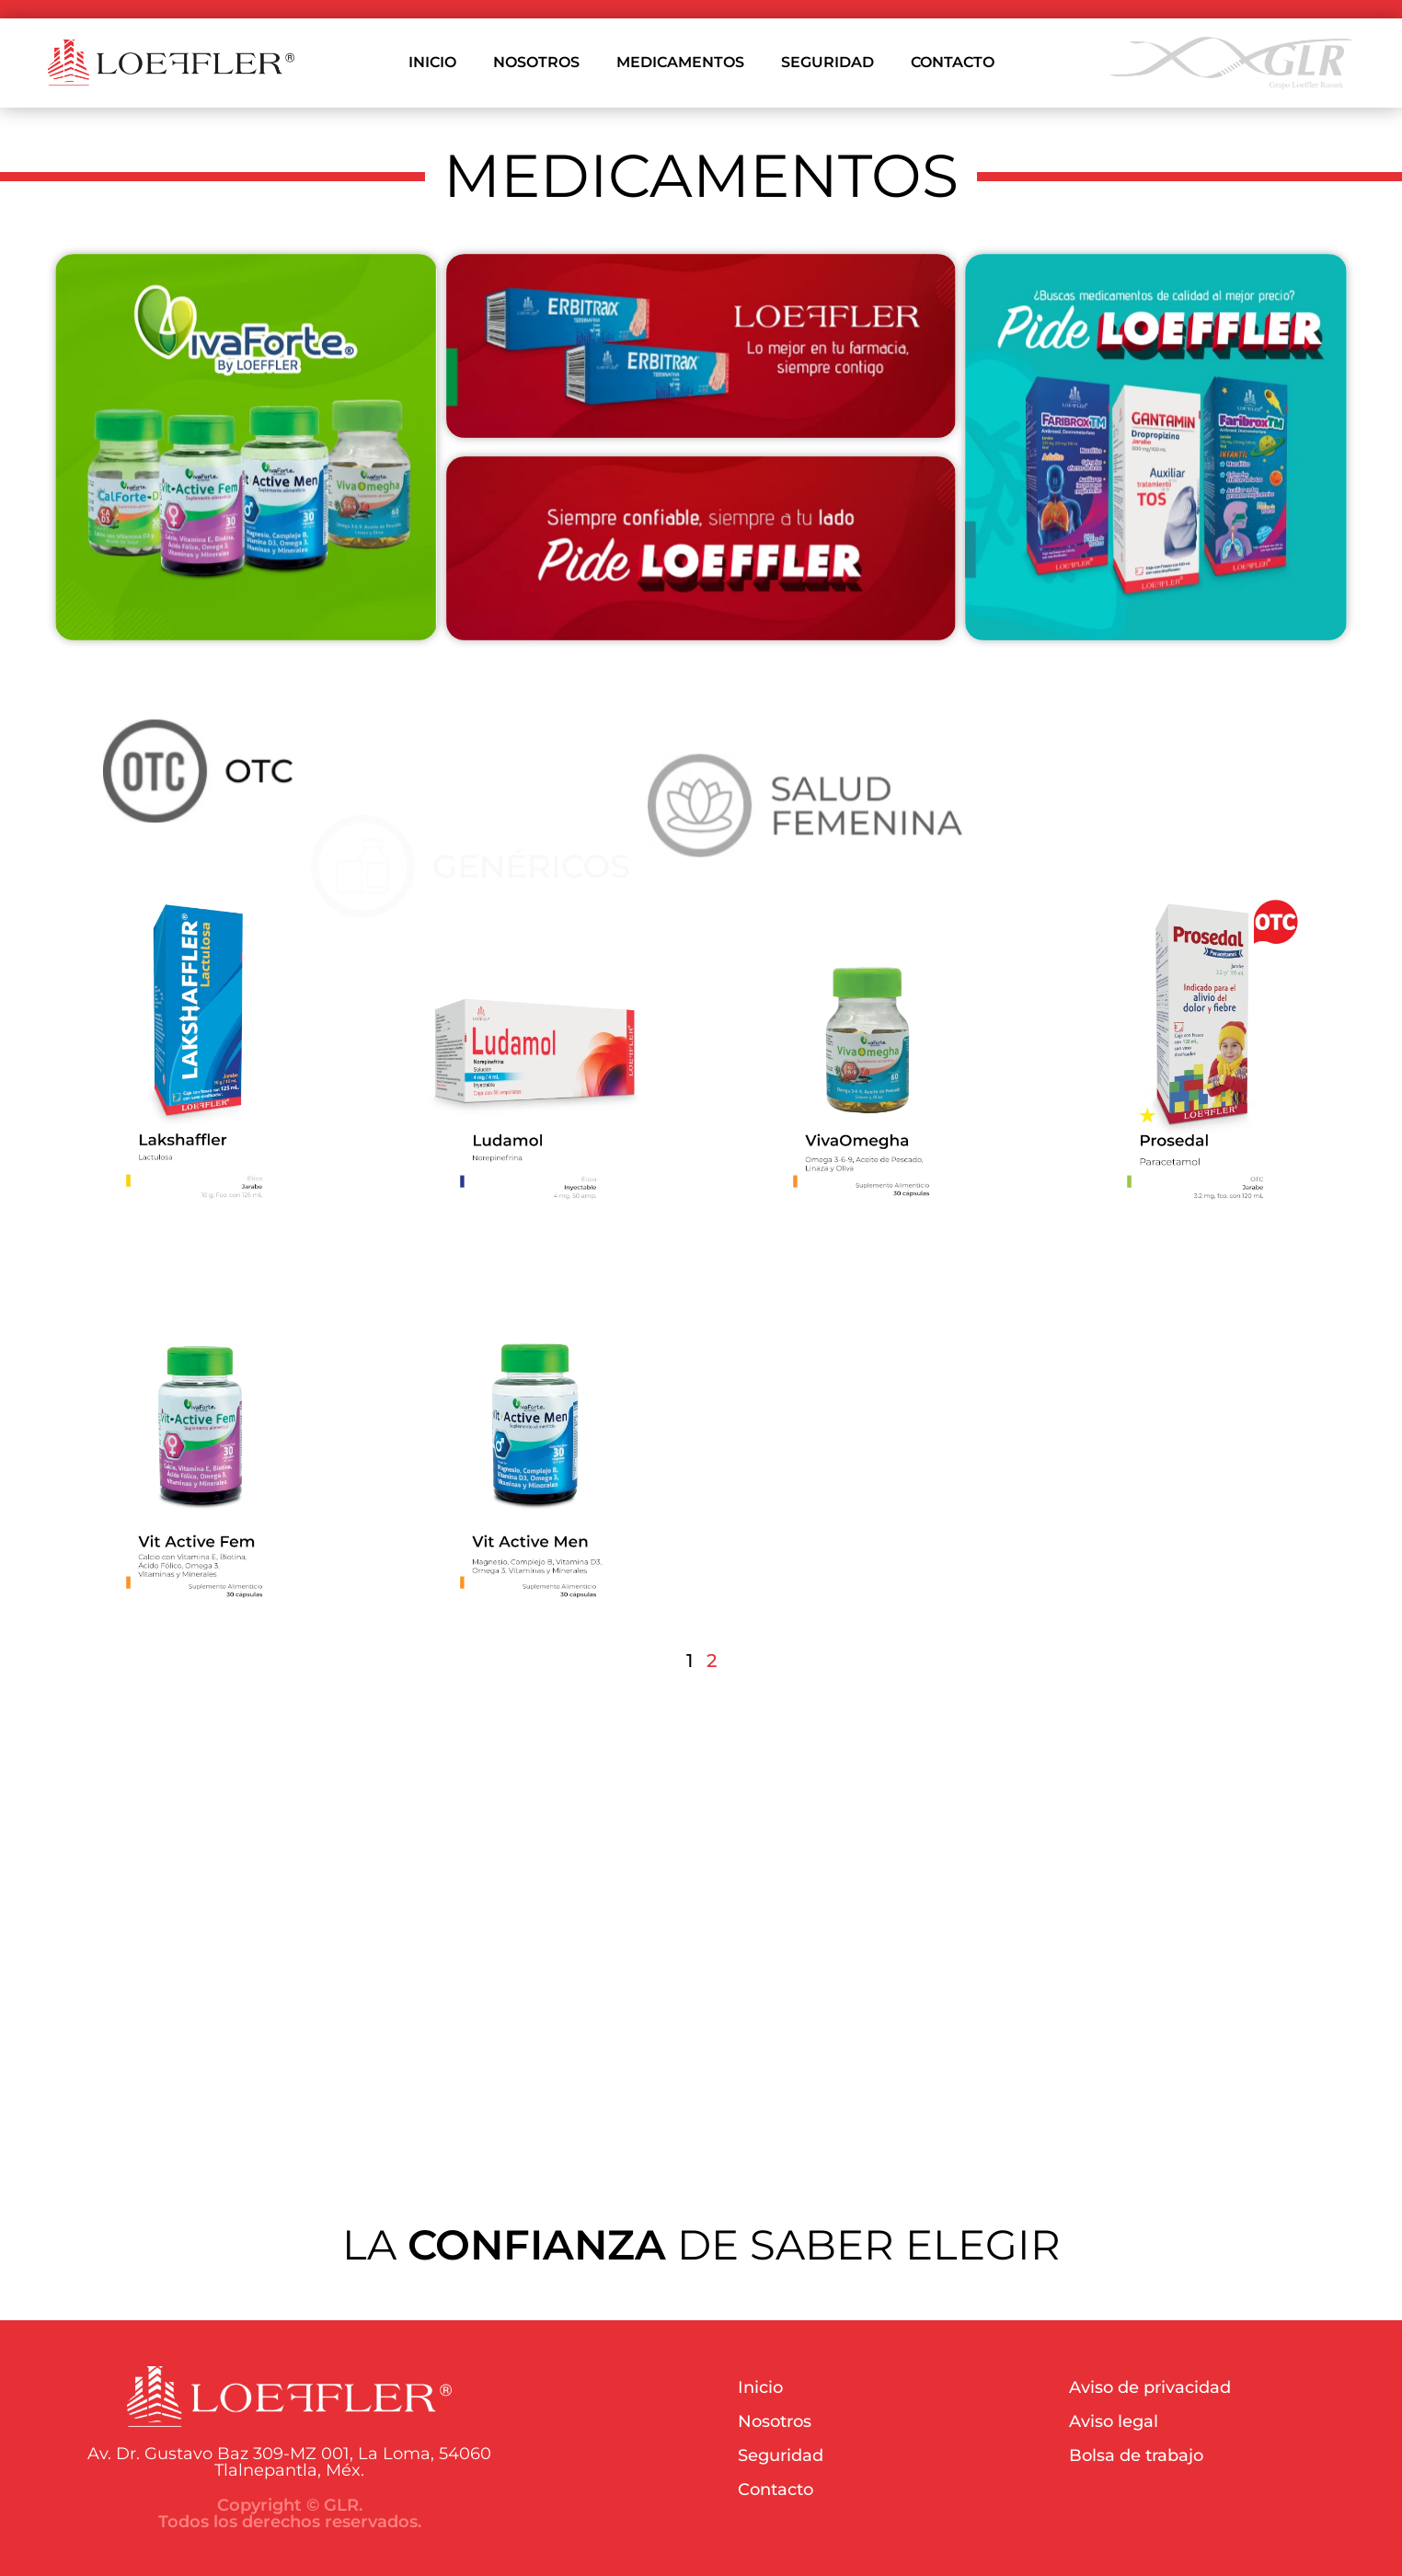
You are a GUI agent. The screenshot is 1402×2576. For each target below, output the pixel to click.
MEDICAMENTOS (680, 62)
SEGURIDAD (827, 62)
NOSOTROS (536, 62)
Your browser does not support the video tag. (701, 1932)
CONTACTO (952, 62)
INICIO (432, 62)
